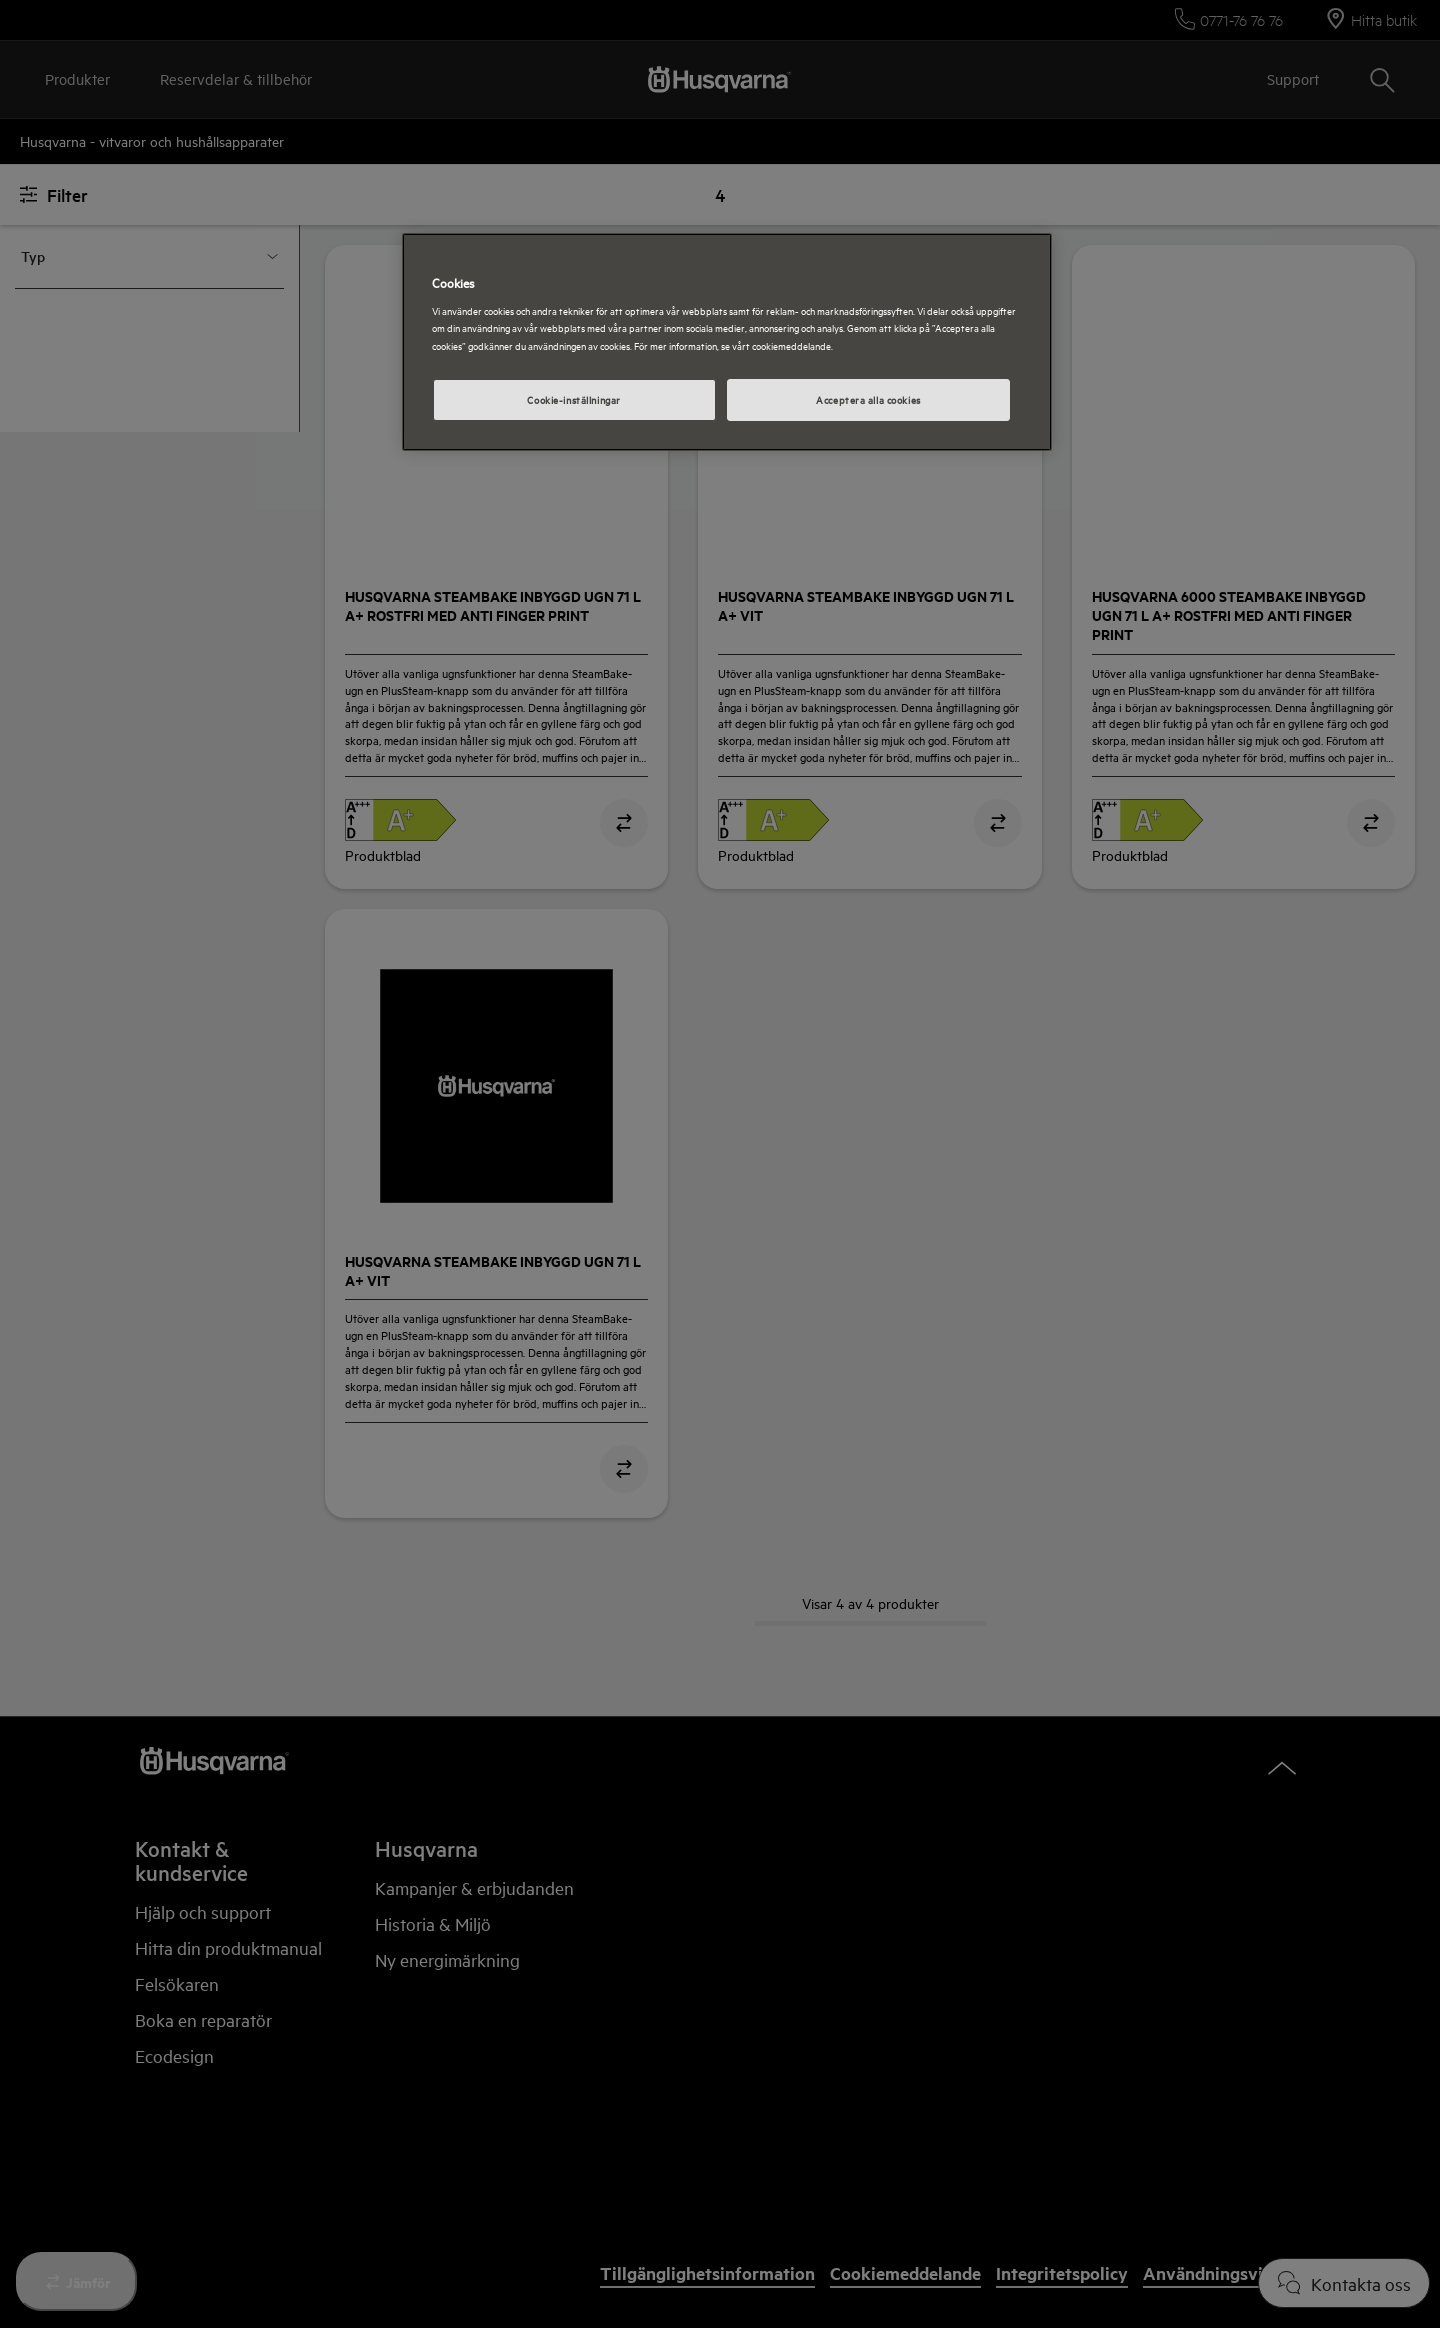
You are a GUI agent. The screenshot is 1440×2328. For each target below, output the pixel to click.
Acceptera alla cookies (868, 399)
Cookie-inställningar (573, 399)
